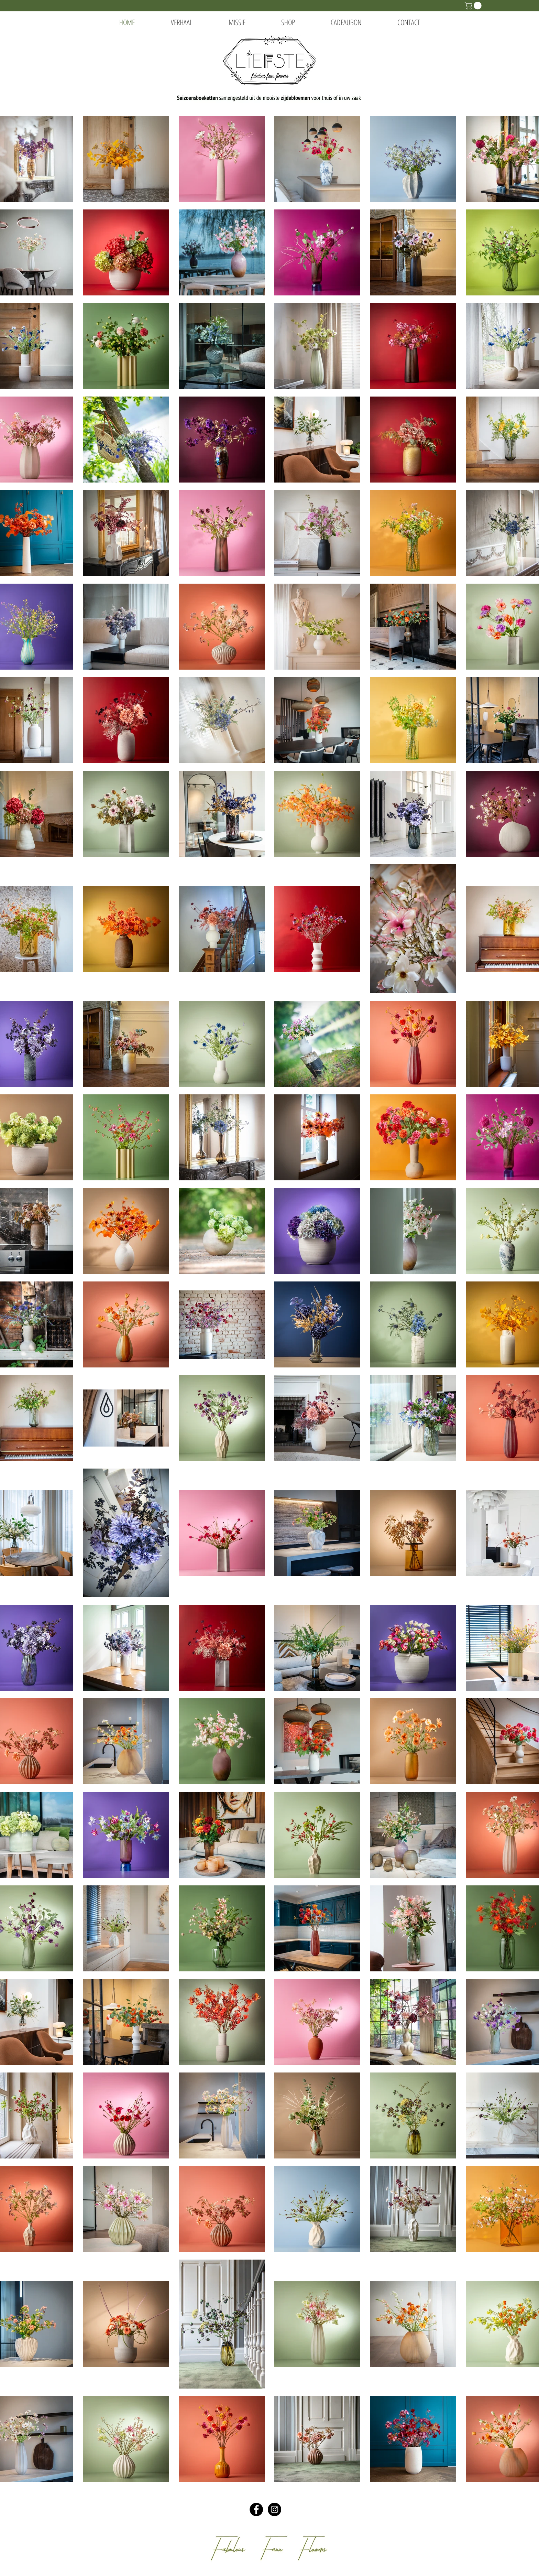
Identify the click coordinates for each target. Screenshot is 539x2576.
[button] (473, 5)
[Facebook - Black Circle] (256, 2509)
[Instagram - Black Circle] (274, 2509)
